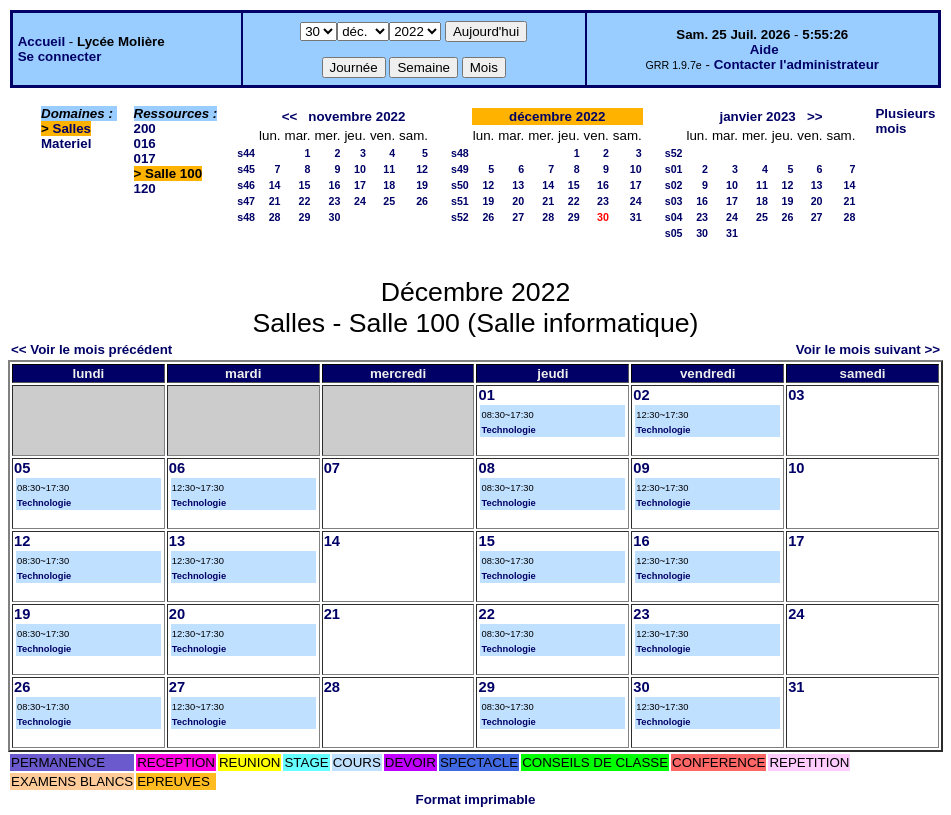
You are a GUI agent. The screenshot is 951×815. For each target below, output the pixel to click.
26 (422, 201)
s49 (460, 169)
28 (275, 217)
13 (518, 185)
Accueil (41, 41)
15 (305, 185)
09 (641, 468)
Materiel (66, 143)
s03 (674, 201)
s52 (460, 217)
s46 (246, 185)
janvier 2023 (757, 116)
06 (177, 468)
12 (422, 169)
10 (360, 169)
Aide (764, 49)
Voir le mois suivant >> (868, 349)
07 (332, 468)
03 (796, 395)
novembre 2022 (356, 116)
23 (335, 201)
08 (486, 468)
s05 (674, 233)
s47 (246, 201)
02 (641, 395)
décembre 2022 (557, 116)
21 (275, 201)
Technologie (508, 430)
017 (145, 158)
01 (486, 395)
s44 (246, 153)
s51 (460, 201)
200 (145, 128)
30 (335, 217)
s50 (460, 185)
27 (518, 217)
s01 (674, 169)
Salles (72, 128)
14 (275, 185)
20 (518, 201)
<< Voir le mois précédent (91, 349)
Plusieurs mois (905, 121)
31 (636, 217)
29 (305, 217)
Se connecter (60, 56)
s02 (674, 185)
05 (22, 468)
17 (360, 185)
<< (290, 116)
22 (305, 201)
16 (335, 185)
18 (389, 185)
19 (422, 185)
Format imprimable (476, 799)
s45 (246, 169)
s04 (674, 217)
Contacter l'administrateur (796, 64)
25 (389, 201)
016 (145, 143)
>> (815, 116)
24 (360, 201)
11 (389, 169)
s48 (246, 217)
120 (145, 188)
